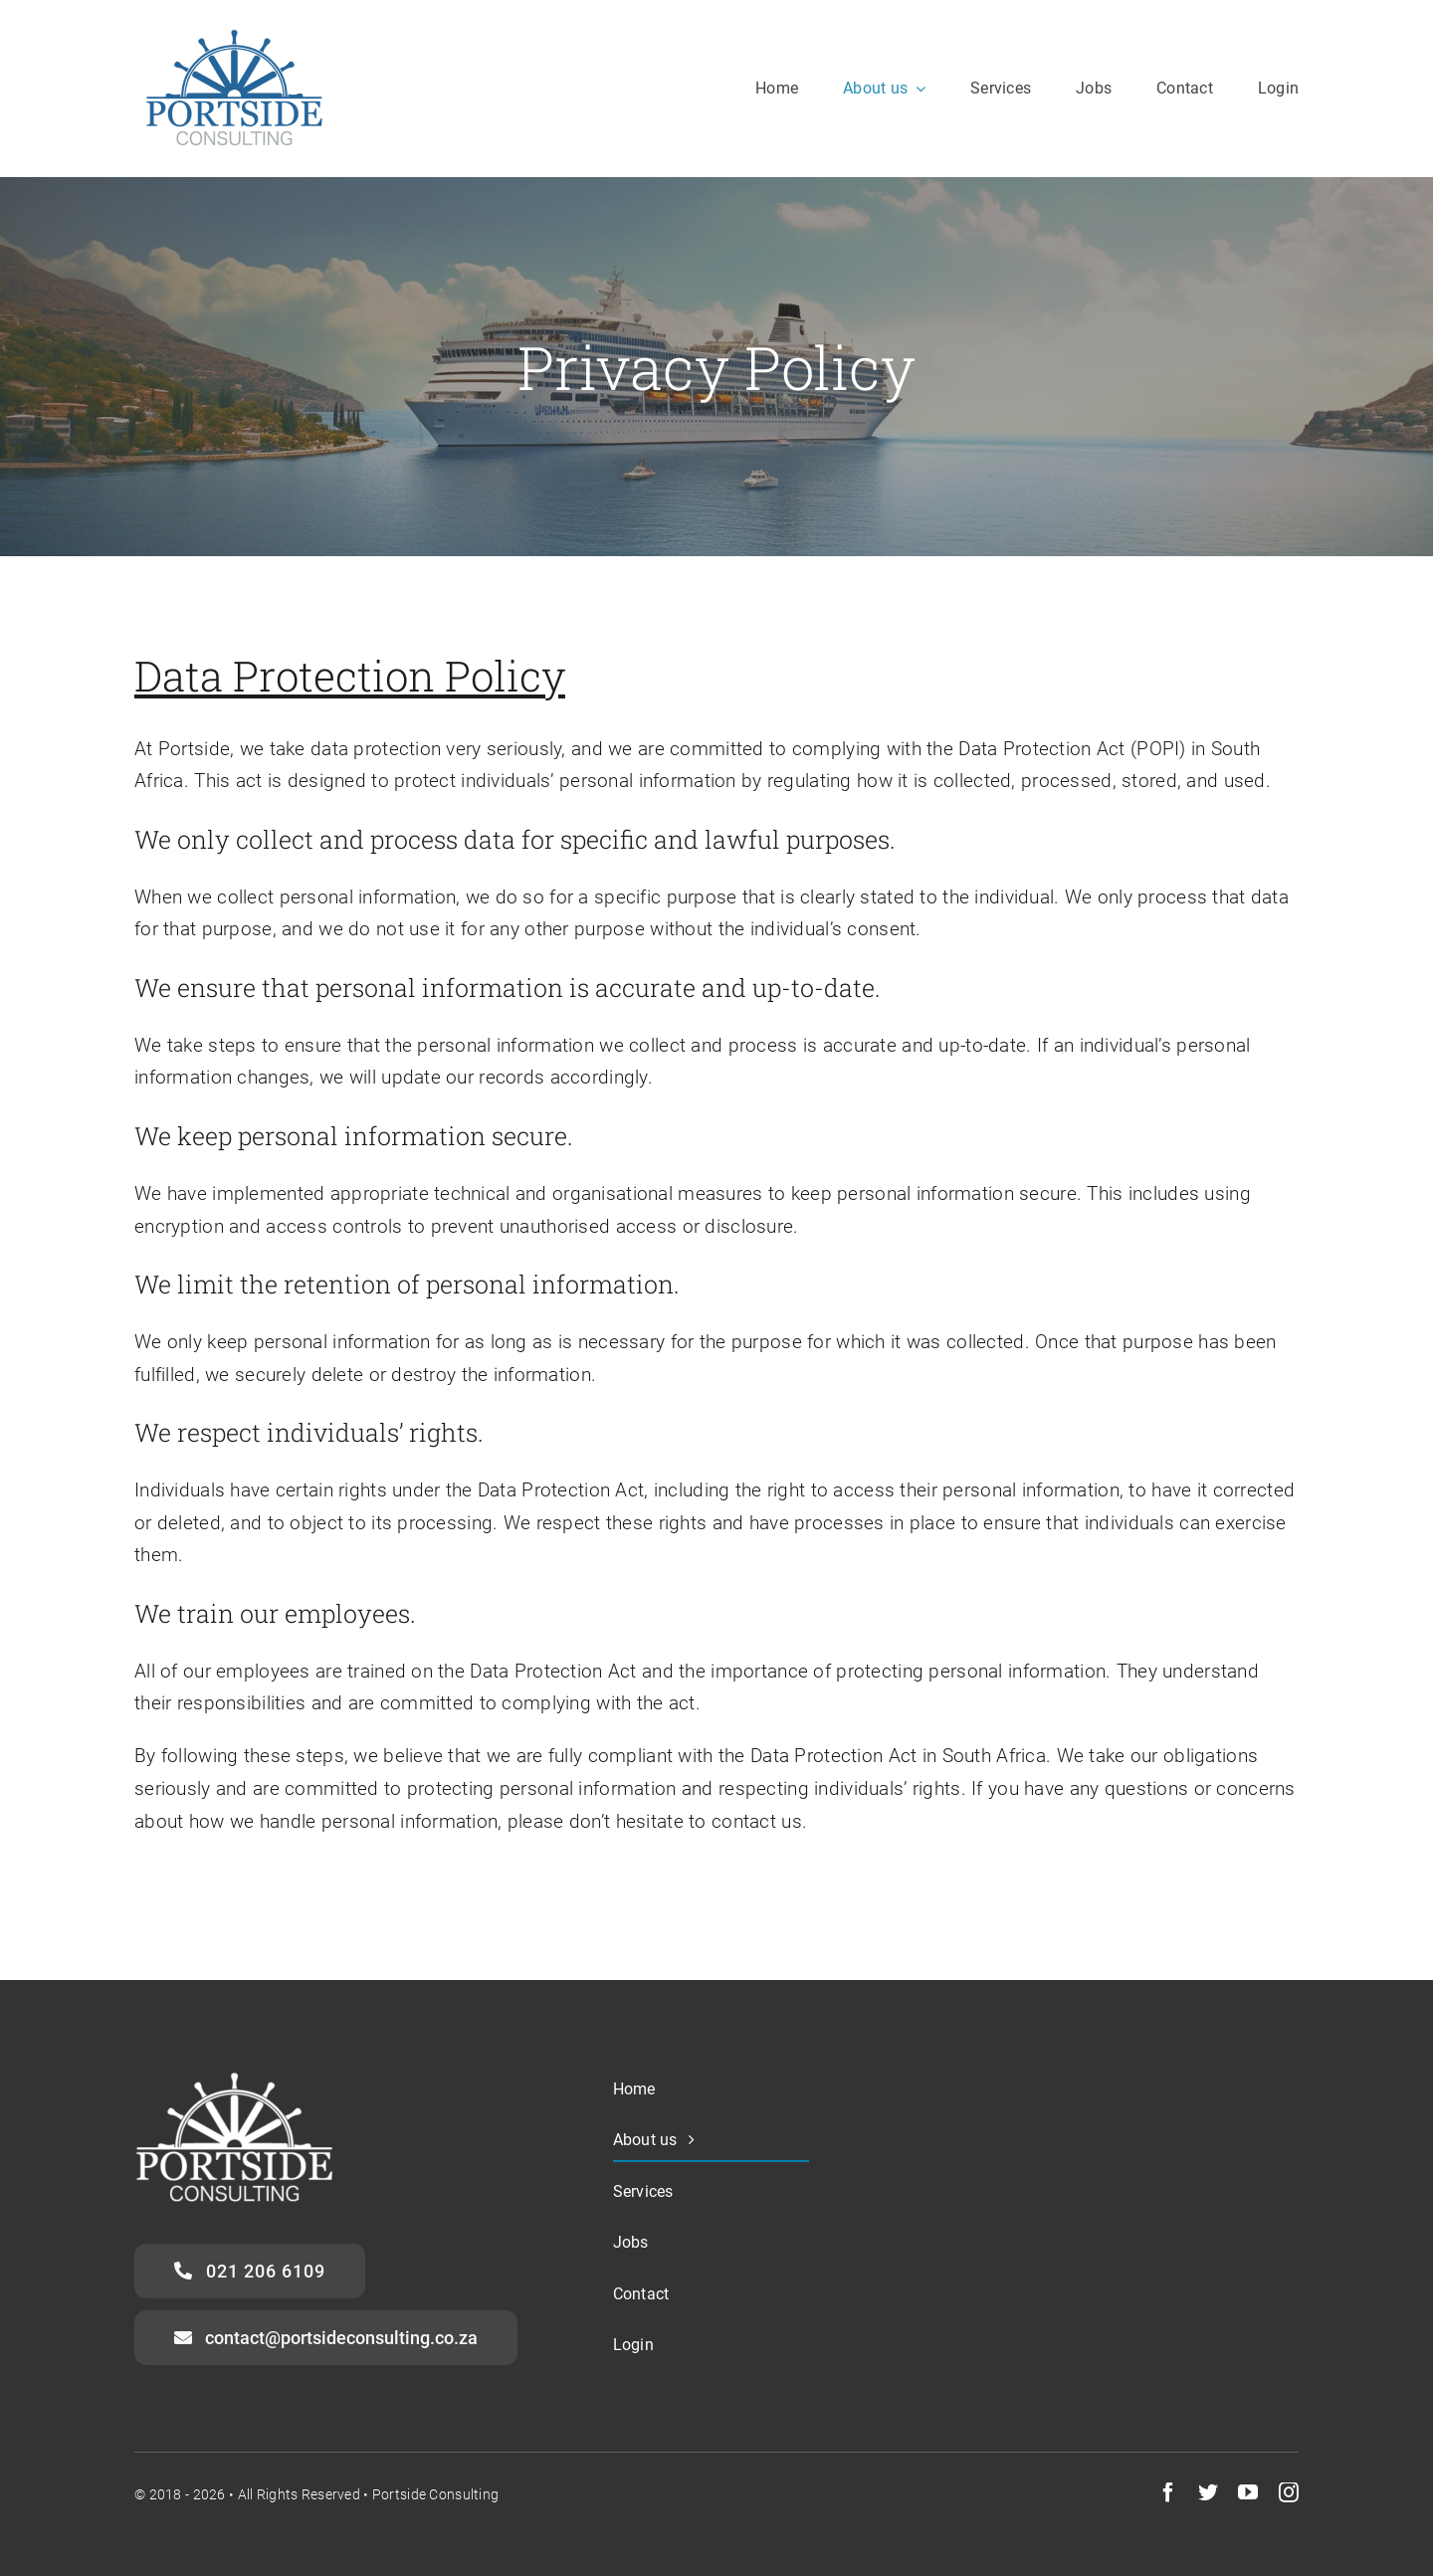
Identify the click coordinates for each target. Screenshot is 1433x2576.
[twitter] (1208, 2492)
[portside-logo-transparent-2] (233, 29)
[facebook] (1168, 2492)
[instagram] (1289, 2492)
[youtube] (1248, 2492)
